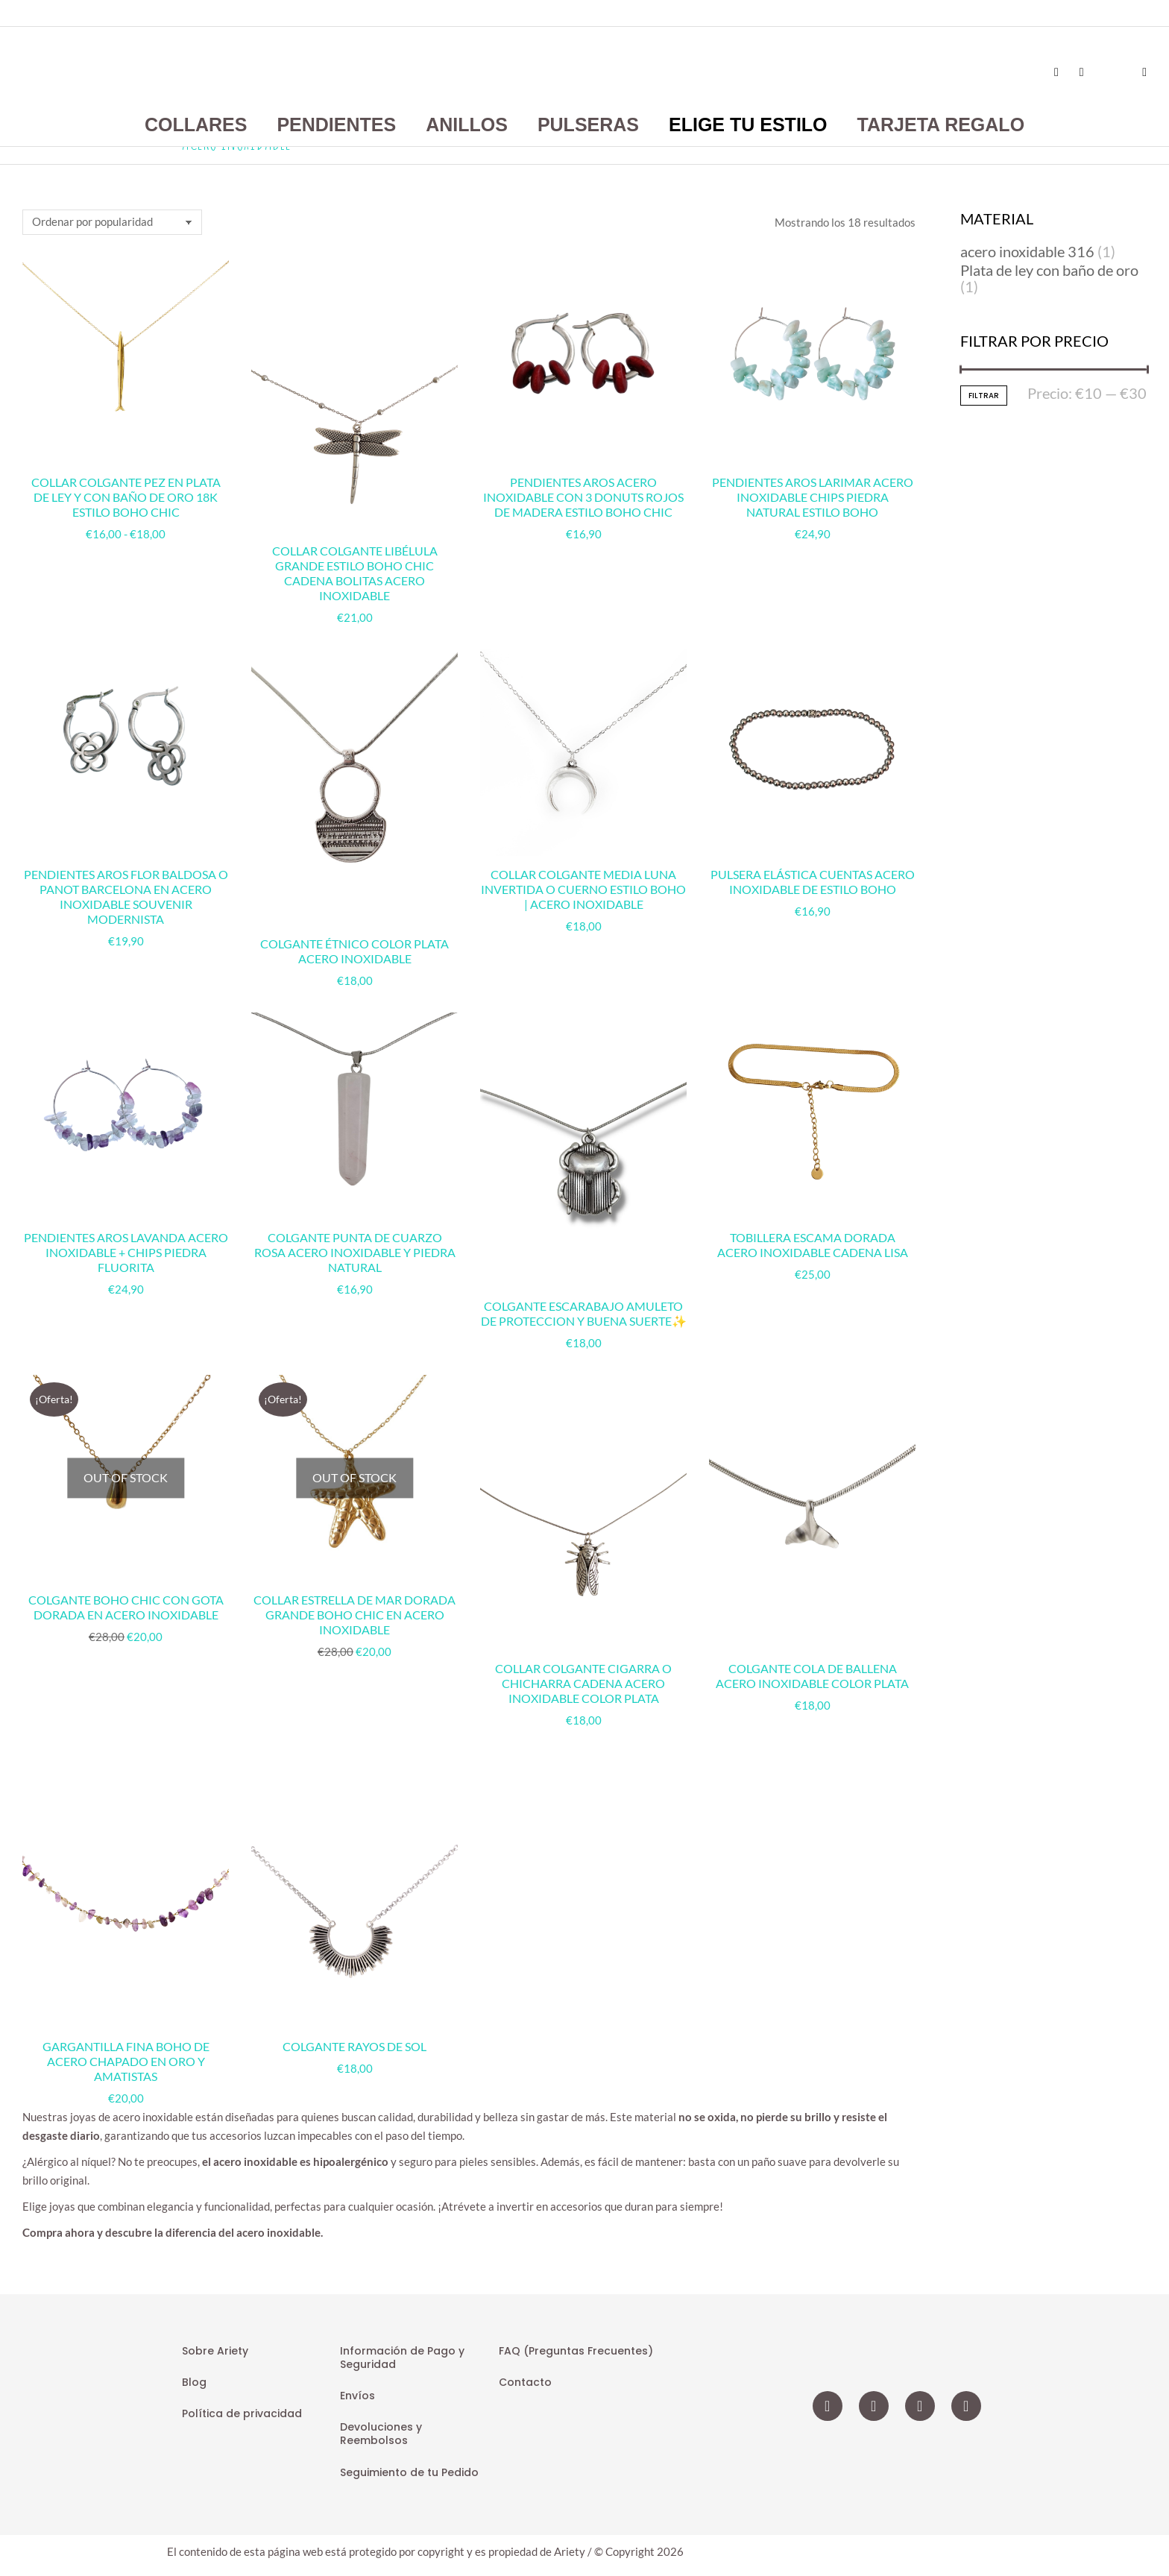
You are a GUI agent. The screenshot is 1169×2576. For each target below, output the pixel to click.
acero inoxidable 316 (1027, 251)
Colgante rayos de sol (354, 2046)
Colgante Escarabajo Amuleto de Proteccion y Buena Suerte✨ (584, 1313)
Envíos (357, 2395)
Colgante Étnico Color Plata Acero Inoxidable (354, 951)
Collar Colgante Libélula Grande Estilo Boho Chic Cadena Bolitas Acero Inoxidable (355, 573)
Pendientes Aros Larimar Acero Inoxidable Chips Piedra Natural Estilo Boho (812, 497)
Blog (194, 2382)
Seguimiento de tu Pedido (409, 2472)
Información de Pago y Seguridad (402, 2357)
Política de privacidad (242, 2413)
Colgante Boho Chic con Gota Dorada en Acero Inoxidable (126, 1607)
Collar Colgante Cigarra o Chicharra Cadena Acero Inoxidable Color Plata (583, 1683)
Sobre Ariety (215, 2350)
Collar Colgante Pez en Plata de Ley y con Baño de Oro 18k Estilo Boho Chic (126, 497)
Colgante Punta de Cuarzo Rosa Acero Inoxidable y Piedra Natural (355, 1252)
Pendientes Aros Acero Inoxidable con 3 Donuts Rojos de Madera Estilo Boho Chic (583, 497)
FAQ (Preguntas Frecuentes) (576, 2350)
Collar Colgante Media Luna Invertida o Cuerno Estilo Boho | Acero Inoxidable (583, 889)
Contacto (525, 2382)
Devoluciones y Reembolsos (381, 2433)
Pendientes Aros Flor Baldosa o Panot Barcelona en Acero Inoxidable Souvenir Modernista (126, 896)
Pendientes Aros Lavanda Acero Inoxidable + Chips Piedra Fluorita (126, 1252)
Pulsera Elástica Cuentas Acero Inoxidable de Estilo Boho (812, 881)
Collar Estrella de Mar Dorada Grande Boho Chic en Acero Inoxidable (354, 1615)
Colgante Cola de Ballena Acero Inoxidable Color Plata (812, 1675)
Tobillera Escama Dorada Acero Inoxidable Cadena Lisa (812, 1244)
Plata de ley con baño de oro (1049, 270)
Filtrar (983, 395)
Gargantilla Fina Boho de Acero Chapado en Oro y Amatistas (125, 2061)
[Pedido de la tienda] (112, 222)
